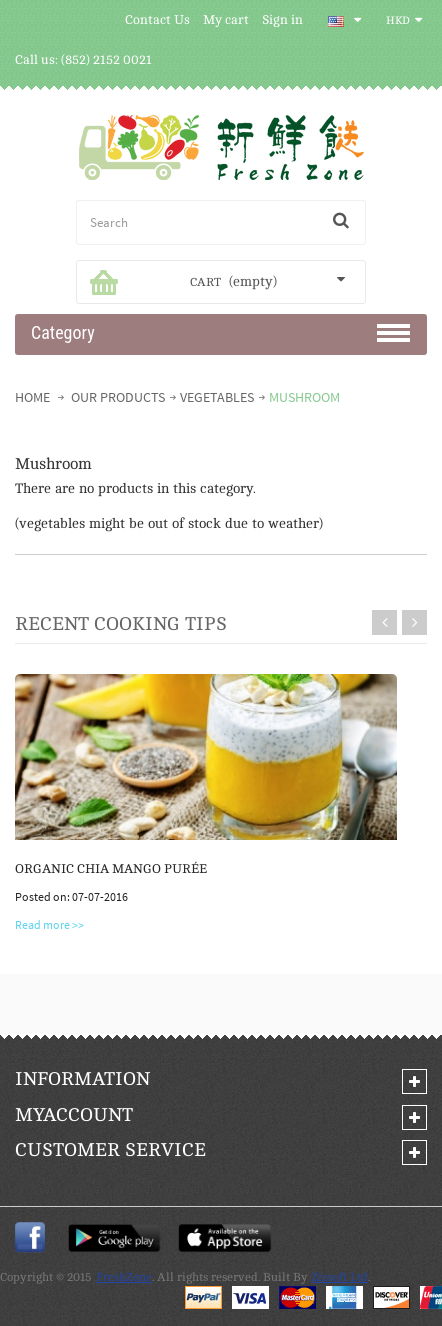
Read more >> (49, 924)
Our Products (118, 397)
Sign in (282, 20)
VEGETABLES (217, 397)
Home (34, 397)
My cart (226, 20)
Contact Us (157, 20)
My (74, 1115)
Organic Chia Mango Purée (111, 869)
